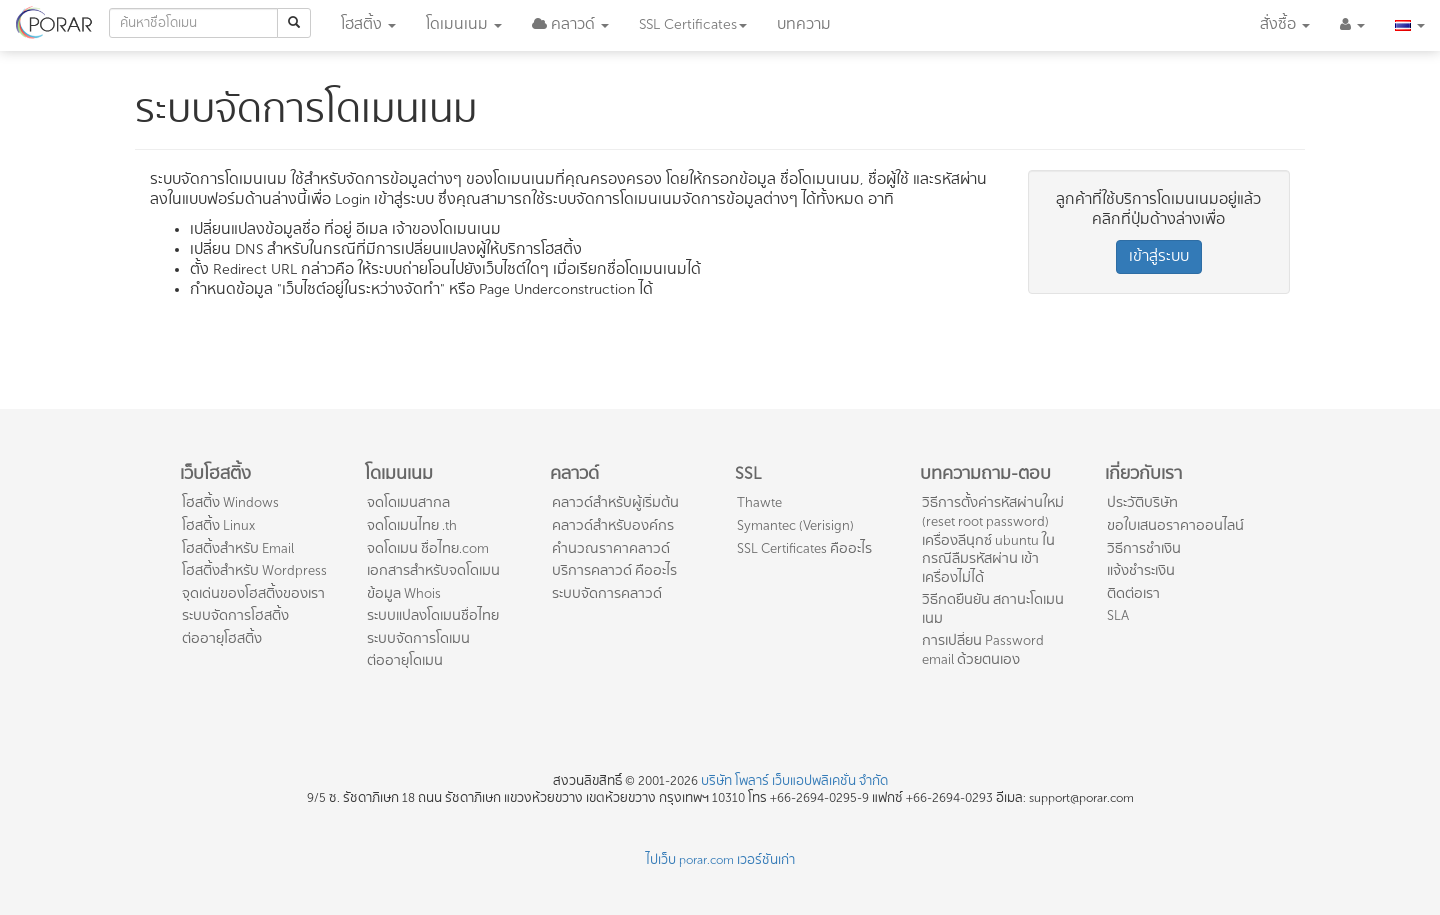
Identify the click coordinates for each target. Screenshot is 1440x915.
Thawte (759, 502)
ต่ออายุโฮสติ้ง (222, 638)
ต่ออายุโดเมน (405, 660)
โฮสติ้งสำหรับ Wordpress (254, 570)
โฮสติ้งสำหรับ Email (238, 548)
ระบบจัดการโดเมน (418, 638)
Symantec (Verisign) (795, 525)
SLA (1118, 615)
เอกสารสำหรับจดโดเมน (433, 570)
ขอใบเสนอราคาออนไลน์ (1175, 525)
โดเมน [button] (464, 24)
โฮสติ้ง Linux (218, 525)
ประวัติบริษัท (1142, 502)
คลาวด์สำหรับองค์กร (613, 525)
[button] (570, 25)
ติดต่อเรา (1133, 593)
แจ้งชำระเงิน (1141, 570)
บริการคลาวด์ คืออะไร (614, 570)
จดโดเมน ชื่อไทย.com (428, 548)
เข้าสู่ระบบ (1159, 256)
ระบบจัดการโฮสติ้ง (235, 615)
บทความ (804, 24)
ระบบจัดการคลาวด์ (607, 593)
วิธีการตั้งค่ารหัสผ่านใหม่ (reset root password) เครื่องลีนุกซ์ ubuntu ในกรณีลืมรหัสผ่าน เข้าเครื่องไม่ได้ (993, 539)
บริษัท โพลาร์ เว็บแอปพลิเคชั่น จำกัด (794, 781)
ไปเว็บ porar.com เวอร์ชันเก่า (720, 860)
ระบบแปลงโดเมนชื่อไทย (433, 615)
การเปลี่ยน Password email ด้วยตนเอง (983, 650)
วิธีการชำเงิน (1144, 548)
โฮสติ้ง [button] (368, 24)
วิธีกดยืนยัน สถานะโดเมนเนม (993, 609)
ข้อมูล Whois (404, 593)
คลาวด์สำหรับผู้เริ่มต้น (615, 502)
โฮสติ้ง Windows (230, 502)
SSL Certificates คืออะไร (804, 548)
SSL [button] (693, 24)
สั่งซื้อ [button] (1285, 24)
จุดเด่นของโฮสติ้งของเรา (253, 593)
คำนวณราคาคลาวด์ (611, 548)
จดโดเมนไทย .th (412, 525)
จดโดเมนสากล (408, 502)
